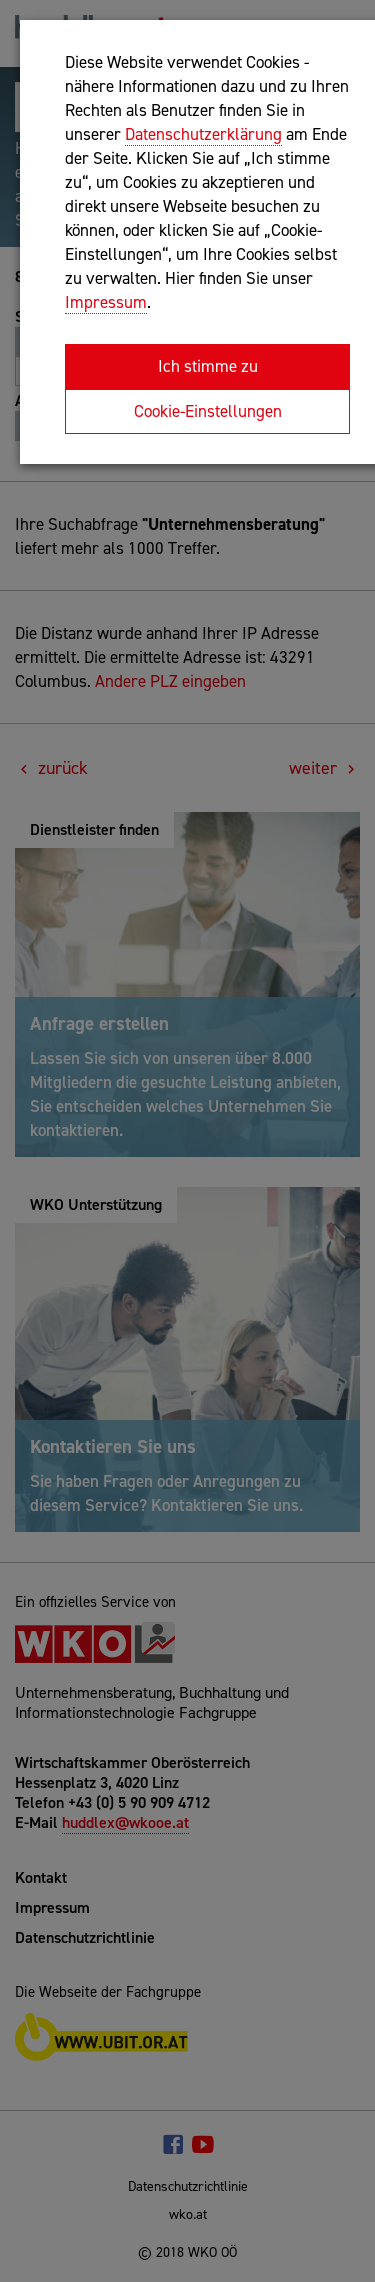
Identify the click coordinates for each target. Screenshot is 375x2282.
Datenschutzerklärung (203, 134)
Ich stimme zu (208, 366)
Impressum (106, 302)
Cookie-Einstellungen (208, 411)
